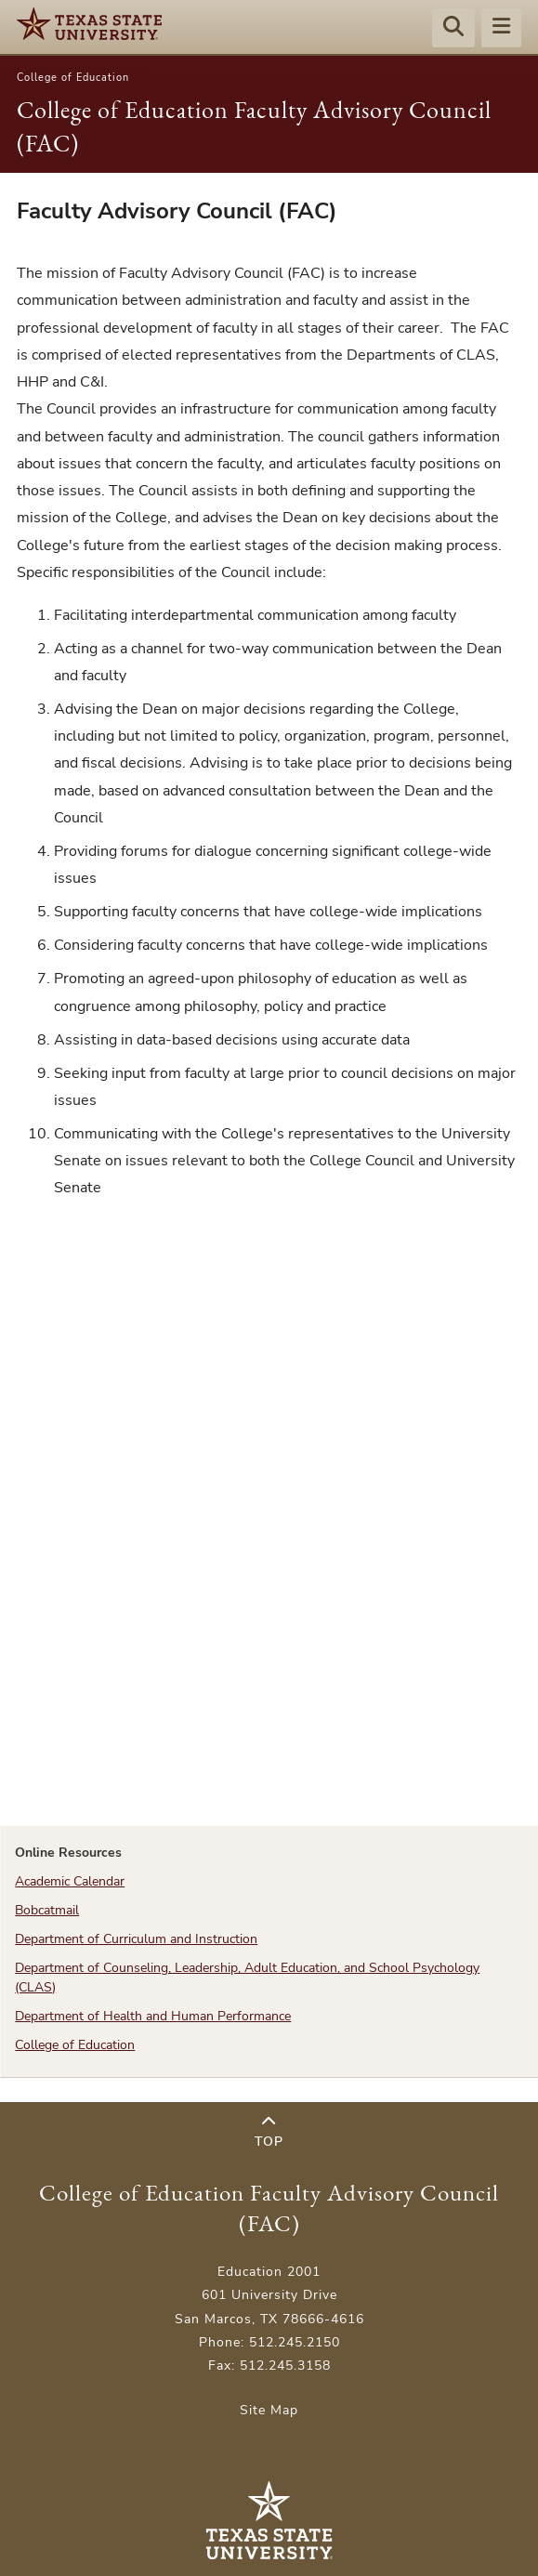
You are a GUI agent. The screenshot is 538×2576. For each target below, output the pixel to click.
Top (269, 2132)
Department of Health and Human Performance (153, 2016)
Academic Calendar (70, 1881)
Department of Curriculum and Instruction (136, 1939)
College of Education (73, 78)
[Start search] (453, 28)
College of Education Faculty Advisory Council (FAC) (269, 2208)
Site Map (269, 2410)
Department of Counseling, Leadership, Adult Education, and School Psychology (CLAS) (247, 1977)
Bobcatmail (47, 1910)
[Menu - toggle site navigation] (501, 28)
